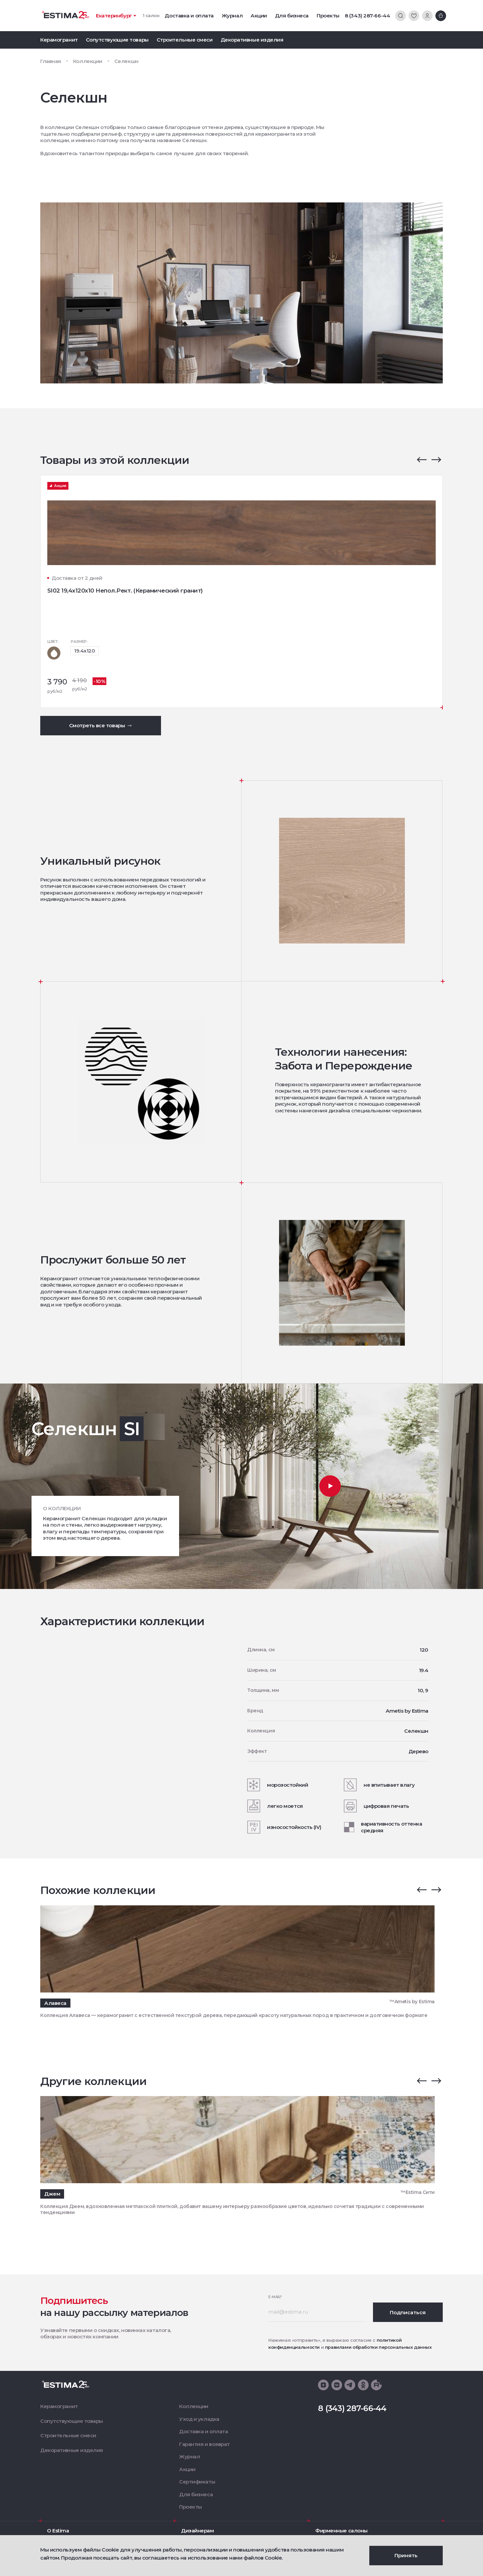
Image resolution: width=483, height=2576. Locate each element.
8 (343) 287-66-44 (367, 15)
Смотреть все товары (100, 725)
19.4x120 (84, 650)
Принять (406, 2555)
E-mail (275, 2296)
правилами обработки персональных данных (378, 2347)
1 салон (151, 15)
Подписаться (408, 2312)
